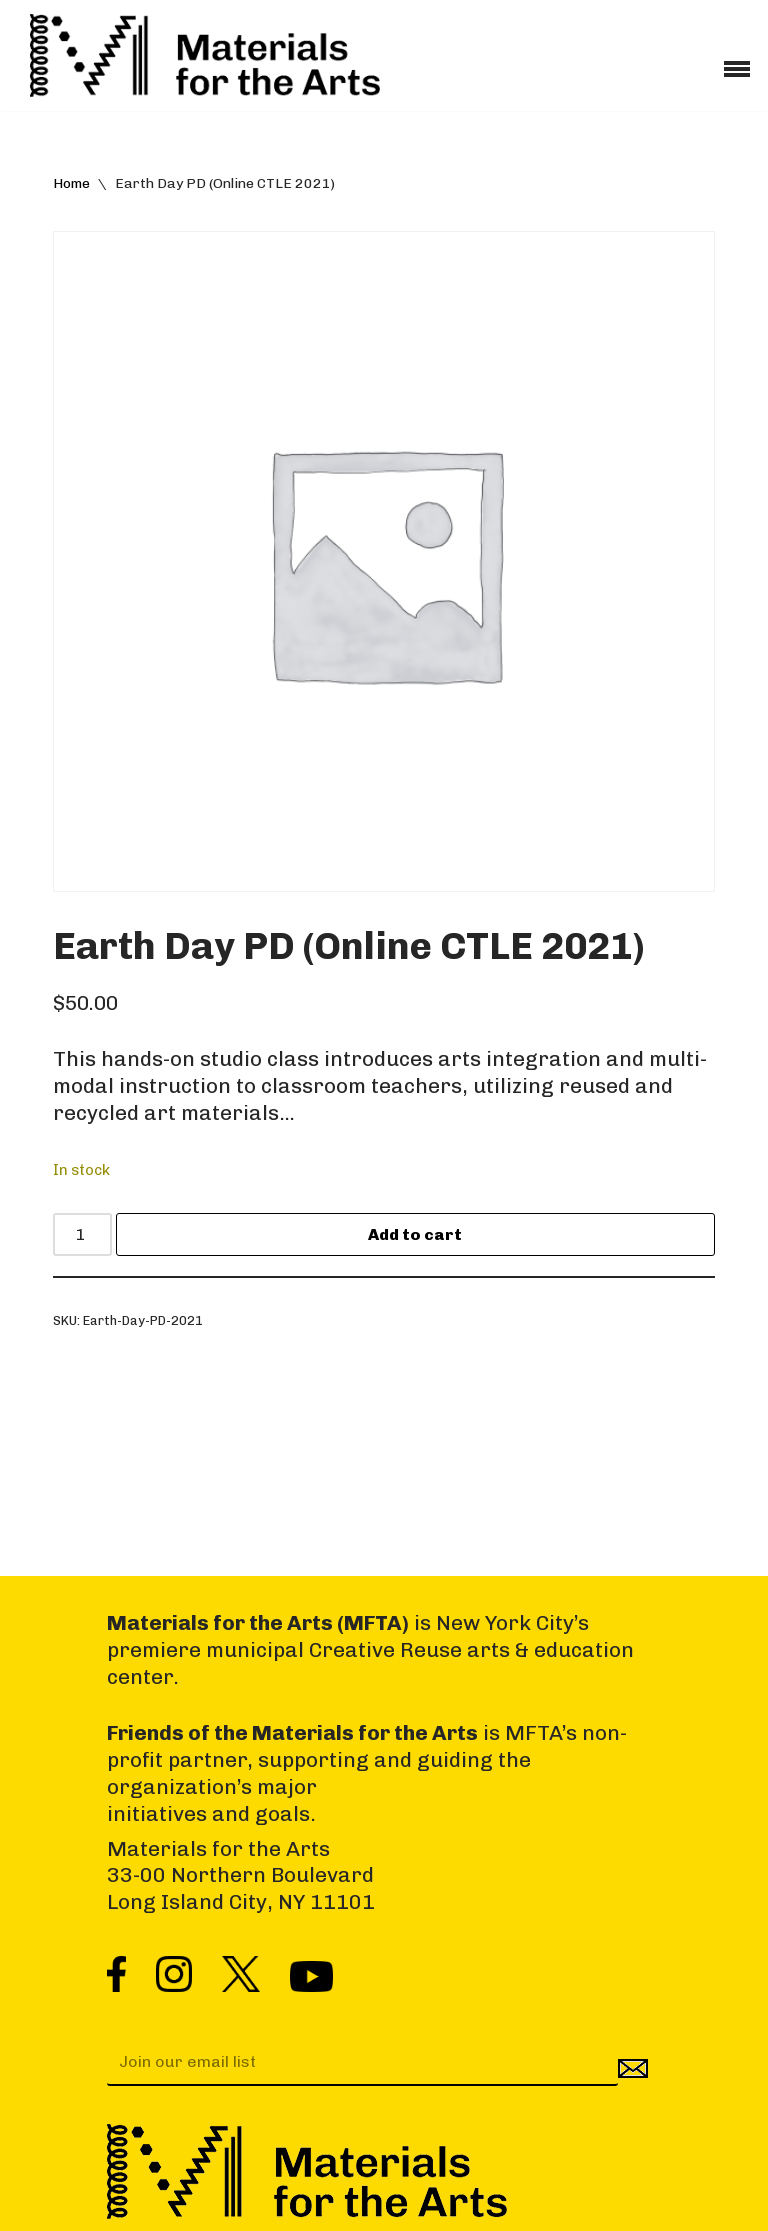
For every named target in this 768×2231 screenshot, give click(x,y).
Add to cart (415, 1234)
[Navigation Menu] (737, 62)
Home (71, 183)
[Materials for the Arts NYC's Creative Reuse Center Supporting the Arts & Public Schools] (205, 55)
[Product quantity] (82, 1234)
